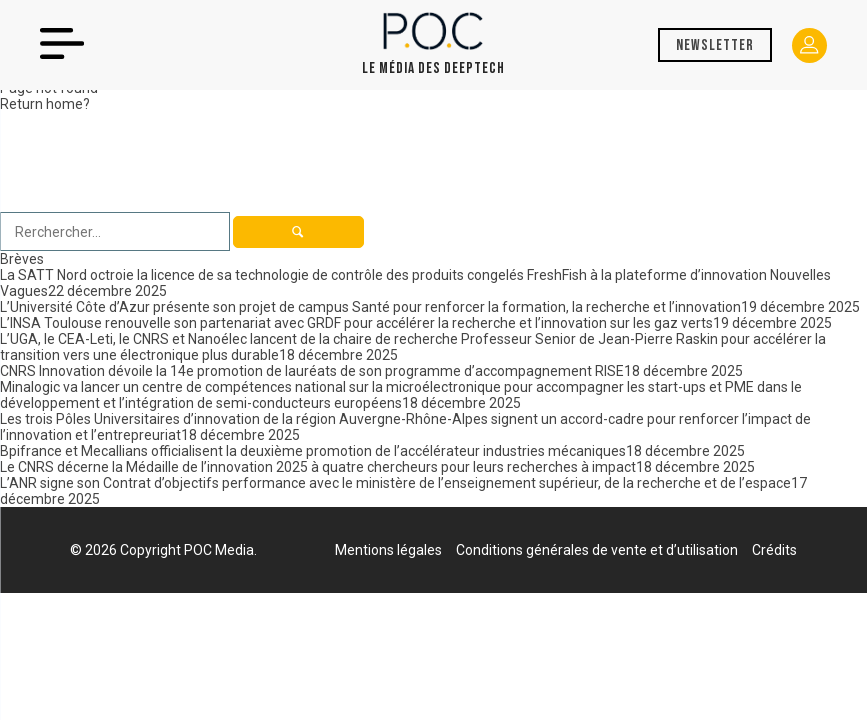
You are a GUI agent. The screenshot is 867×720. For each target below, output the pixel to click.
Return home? (45, 104)
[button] (298, 232)
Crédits (774, 550)
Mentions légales (388, 550)
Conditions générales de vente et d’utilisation (597, 550)
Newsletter (715, 45)
